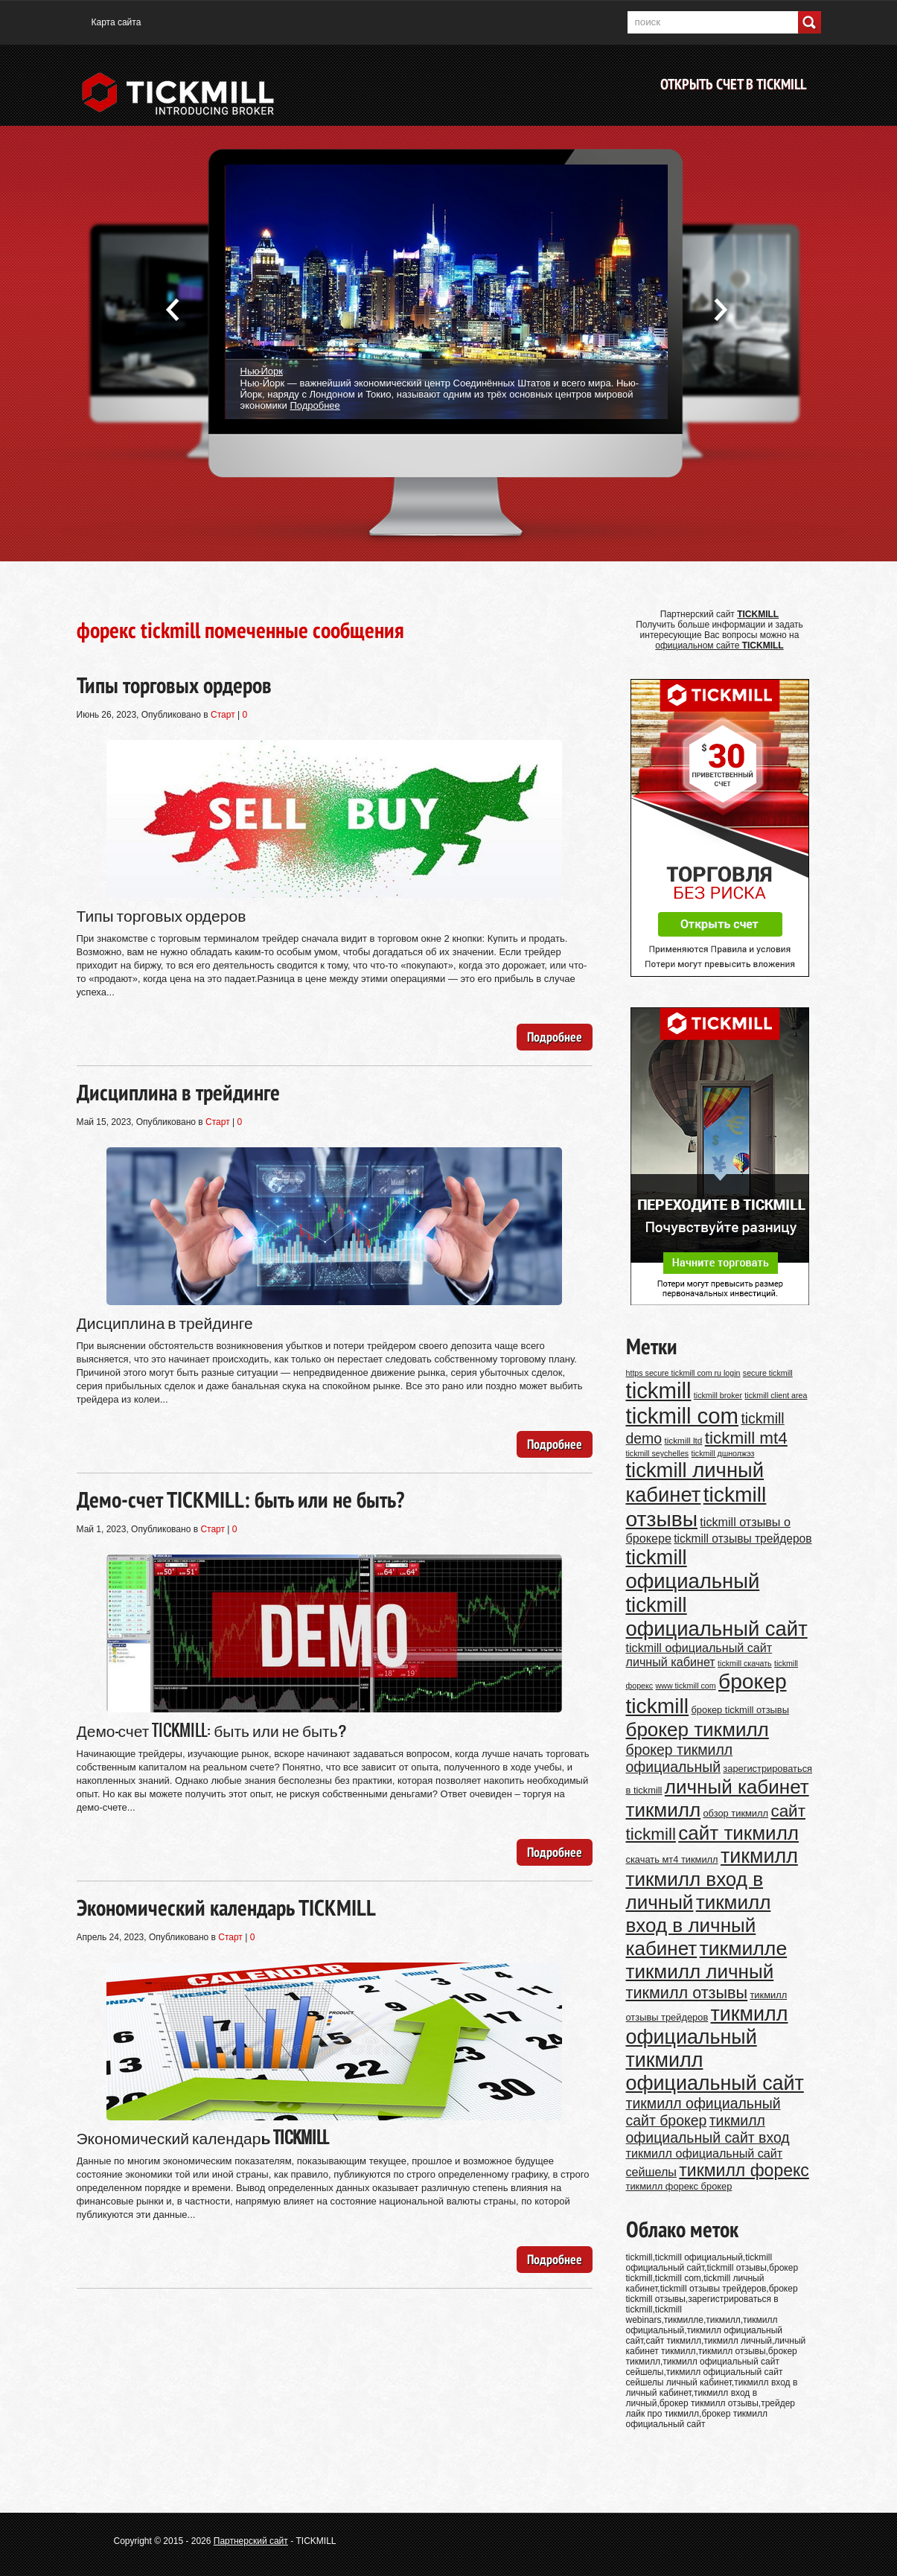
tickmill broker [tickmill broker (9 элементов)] (718, 1395)
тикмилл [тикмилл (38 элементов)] (759, 1856)
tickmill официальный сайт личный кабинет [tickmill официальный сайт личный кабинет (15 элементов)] (699, 1654)
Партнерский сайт (251, 2541)
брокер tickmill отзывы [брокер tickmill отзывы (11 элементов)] (740, 1709)
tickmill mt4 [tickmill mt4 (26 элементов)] (746, 1438)
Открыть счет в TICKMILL (733, 84)
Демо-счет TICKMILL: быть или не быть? (240, 1499)
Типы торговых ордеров (174, 684)
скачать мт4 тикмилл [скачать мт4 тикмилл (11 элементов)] (672, 1859)
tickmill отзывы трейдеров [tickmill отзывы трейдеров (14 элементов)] (742, 1538)
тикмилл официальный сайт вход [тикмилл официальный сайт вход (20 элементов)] (708, 2129)
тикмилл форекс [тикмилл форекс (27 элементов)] (743, 2170)
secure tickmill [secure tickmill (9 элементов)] (768, 1372)
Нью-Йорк (261, 370)
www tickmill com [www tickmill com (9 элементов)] (686, 1685)
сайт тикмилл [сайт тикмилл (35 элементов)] (738, 1833)
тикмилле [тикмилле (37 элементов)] (744, 1948)
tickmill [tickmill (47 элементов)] (659, 1390)
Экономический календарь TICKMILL (226, 1907)
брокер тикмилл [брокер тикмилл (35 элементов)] (697, 1729)
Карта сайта (116, 22)
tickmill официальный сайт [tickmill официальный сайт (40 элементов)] (717, 1616)
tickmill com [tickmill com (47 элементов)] (682, 1415)
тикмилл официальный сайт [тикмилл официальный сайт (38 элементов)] (715, 2071)
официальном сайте (719, 645)
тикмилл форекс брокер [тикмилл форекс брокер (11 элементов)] (679, 2186)
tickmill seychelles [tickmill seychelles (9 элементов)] (657, 1453)
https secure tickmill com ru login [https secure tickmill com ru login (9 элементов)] (683, 1372)
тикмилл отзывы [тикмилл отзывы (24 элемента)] (687, 1992)
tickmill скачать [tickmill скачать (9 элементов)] (745, 1663)
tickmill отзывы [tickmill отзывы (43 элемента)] (696, 1506)
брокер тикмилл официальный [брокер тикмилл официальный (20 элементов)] (679, 1758)
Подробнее (314, 405)
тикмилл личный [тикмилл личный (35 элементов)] (700, 1971)
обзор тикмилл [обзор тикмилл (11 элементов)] (735, 1813)
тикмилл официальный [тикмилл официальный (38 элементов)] (707, 2025)
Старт (223, 715)
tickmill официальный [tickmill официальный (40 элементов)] (693, 1569)
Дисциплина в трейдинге (178, 1091)
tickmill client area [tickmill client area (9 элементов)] (775, 1395)
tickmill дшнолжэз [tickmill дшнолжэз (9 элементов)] (723, 1453)
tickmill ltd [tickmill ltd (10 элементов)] (683, 1440)
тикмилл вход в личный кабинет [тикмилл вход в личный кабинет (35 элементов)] (698, 1925)
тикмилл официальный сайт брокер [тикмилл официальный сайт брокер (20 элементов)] (703, 2112)
